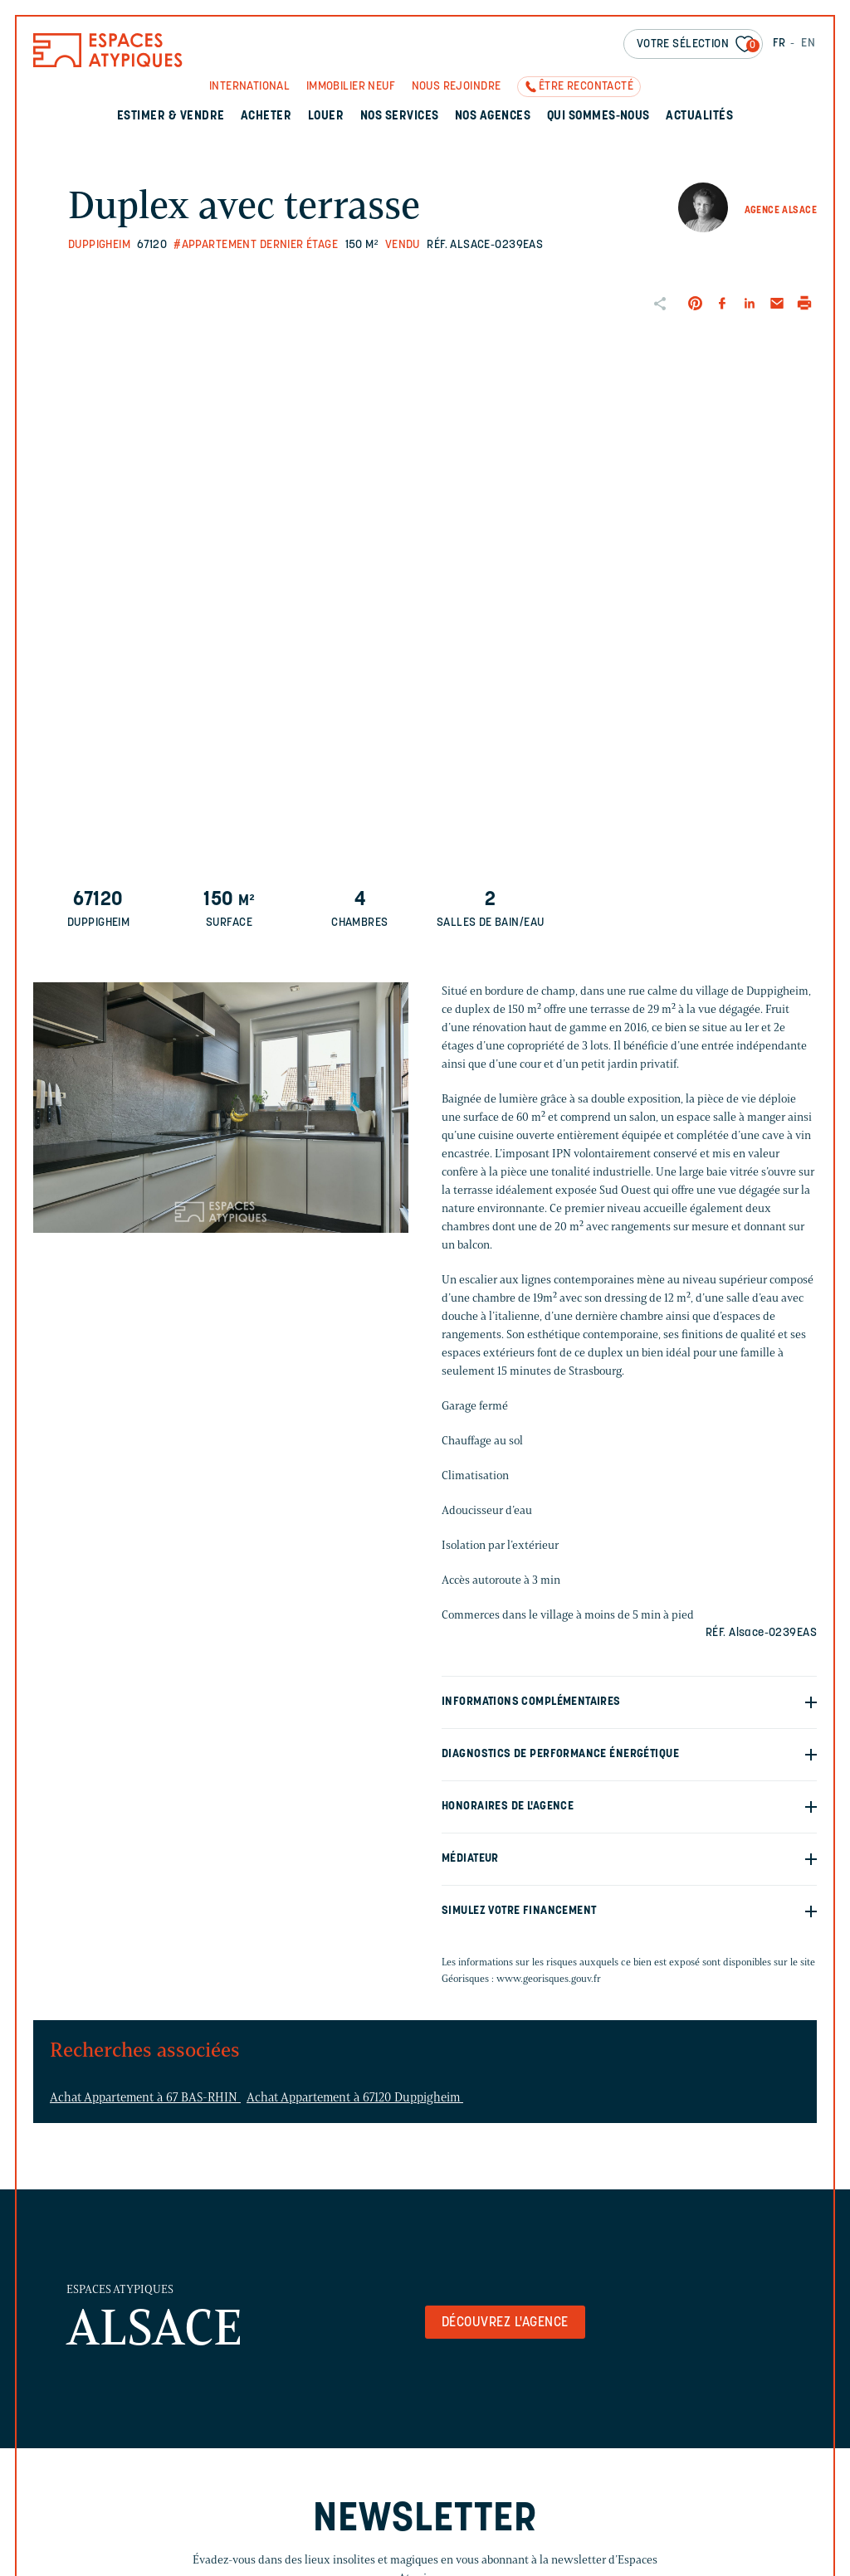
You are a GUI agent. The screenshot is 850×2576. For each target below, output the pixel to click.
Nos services (399, 116)
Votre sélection (698, 45)
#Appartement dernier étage (255, 245)
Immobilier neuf (350, 86)
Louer (326, 116)
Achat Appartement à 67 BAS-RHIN (145, 2097)
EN (808, 43)
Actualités (699, 116)
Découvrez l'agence (505, 2323)
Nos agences (492, 116)
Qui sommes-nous (598, 116)
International (249, 86)
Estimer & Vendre (171, 116)
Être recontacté (586, 86)
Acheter (266, 116)
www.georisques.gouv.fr (548, 1978)
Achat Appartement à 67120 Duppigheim (355, 2097)
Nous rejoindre (456, 86)
